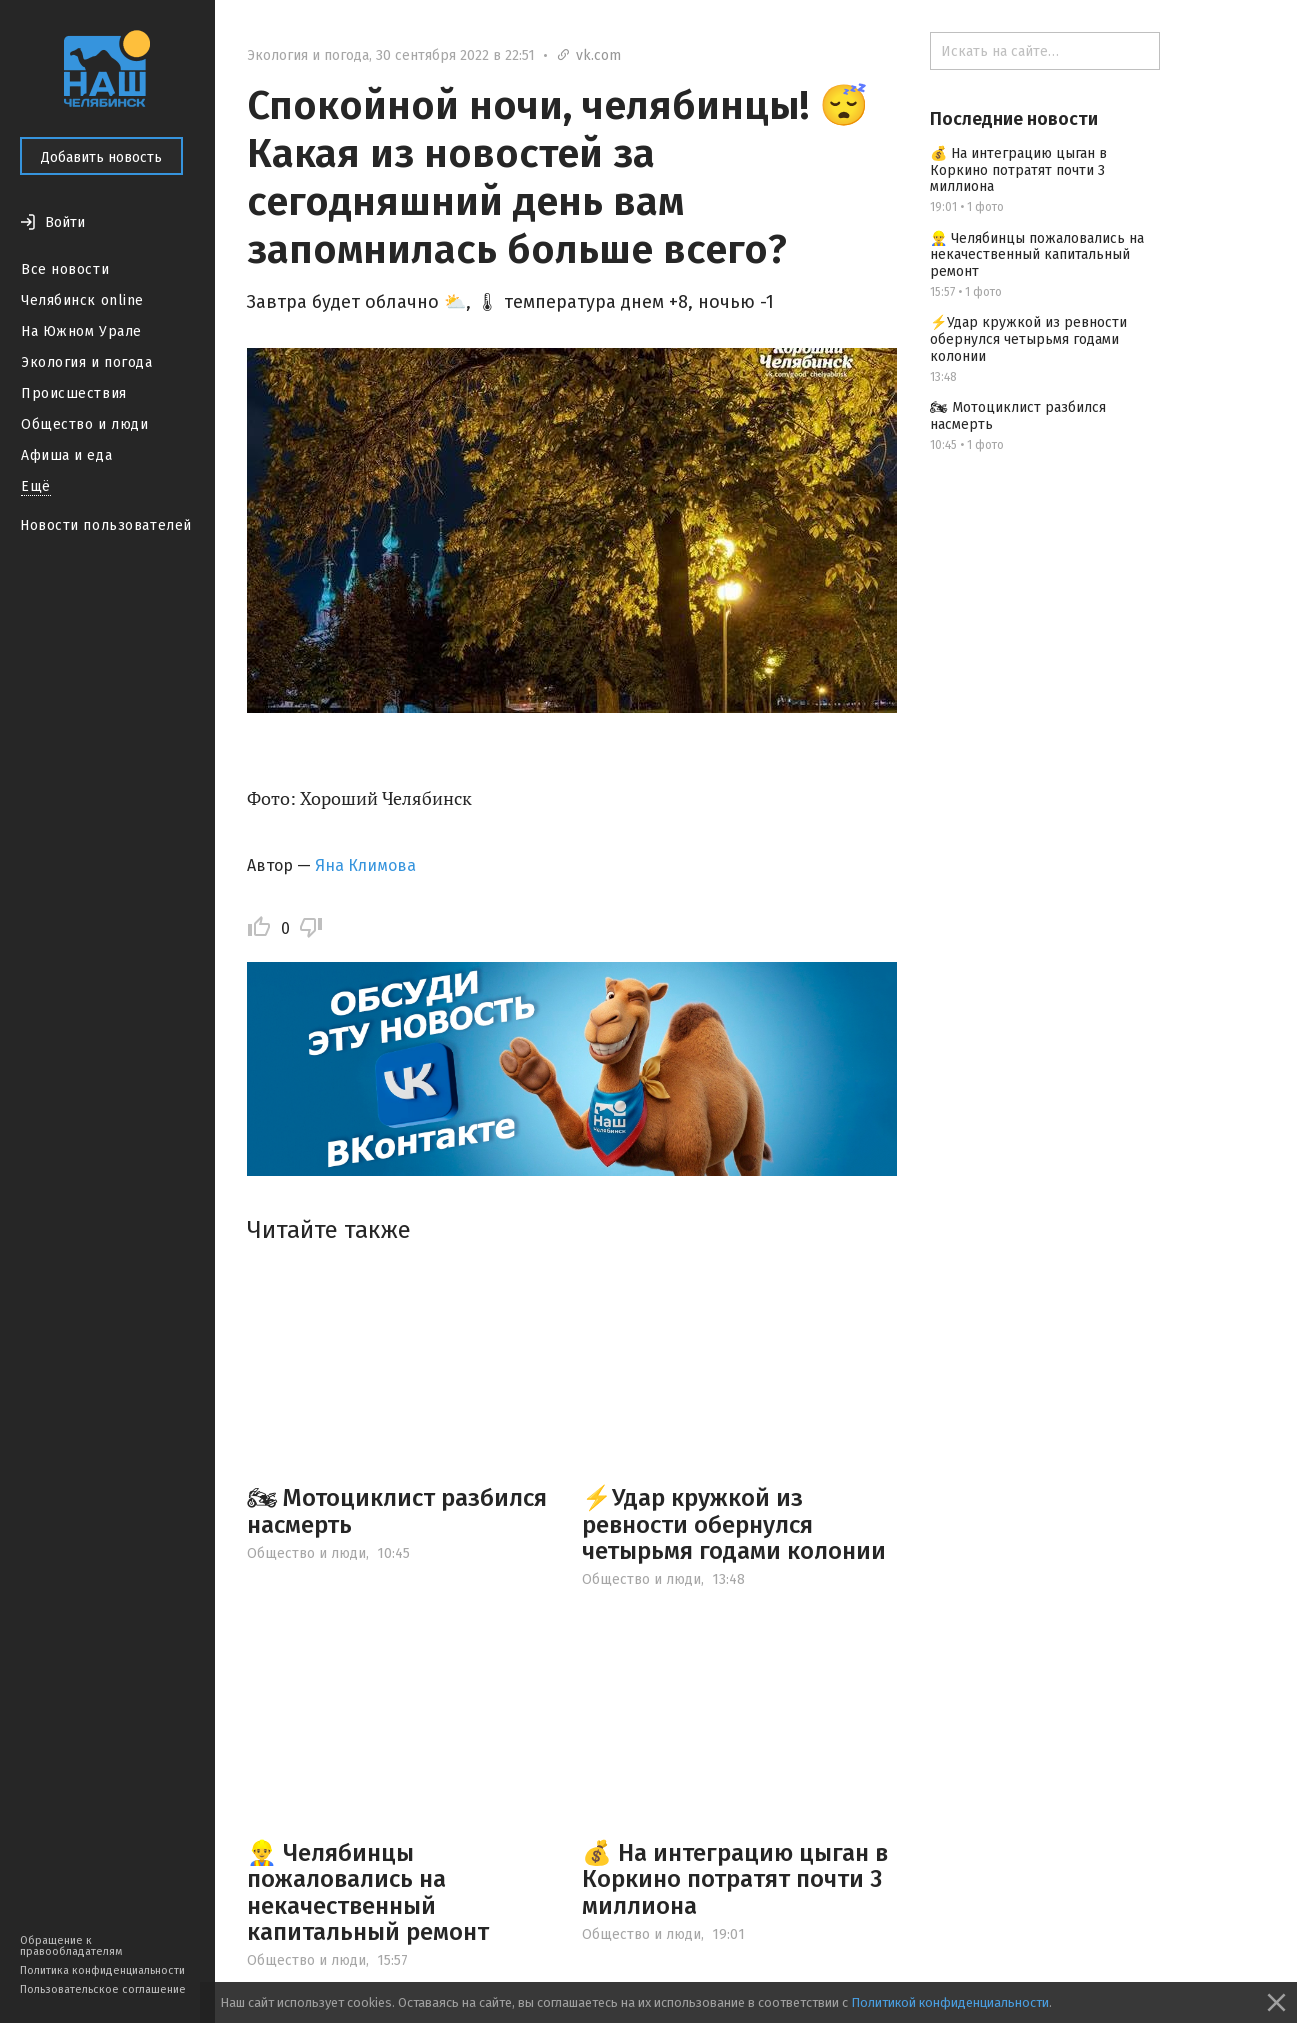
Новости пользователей (106, 525)
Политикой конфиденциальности (950, 2002)
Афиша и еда (66, 455)
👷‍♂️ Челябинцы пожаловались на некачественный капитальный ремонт (368, 1892)
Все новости (65, 269)
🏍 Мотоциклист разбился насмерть (397, 1511)
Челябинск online (82, 300)
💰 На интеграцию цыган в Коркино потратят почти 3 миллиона (735, 1879)
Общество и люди (84, 424)
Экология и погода (87, 362)
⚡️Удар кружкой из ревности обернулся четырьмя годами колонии (734, 1524)
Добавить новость (101, 157)
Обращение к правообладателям (71, 1946)
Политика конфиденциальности (102, 1970)
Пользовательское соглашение (103, 1989)
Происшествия (74, 393)
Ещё (36, 486)
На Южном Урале (81, 331)
